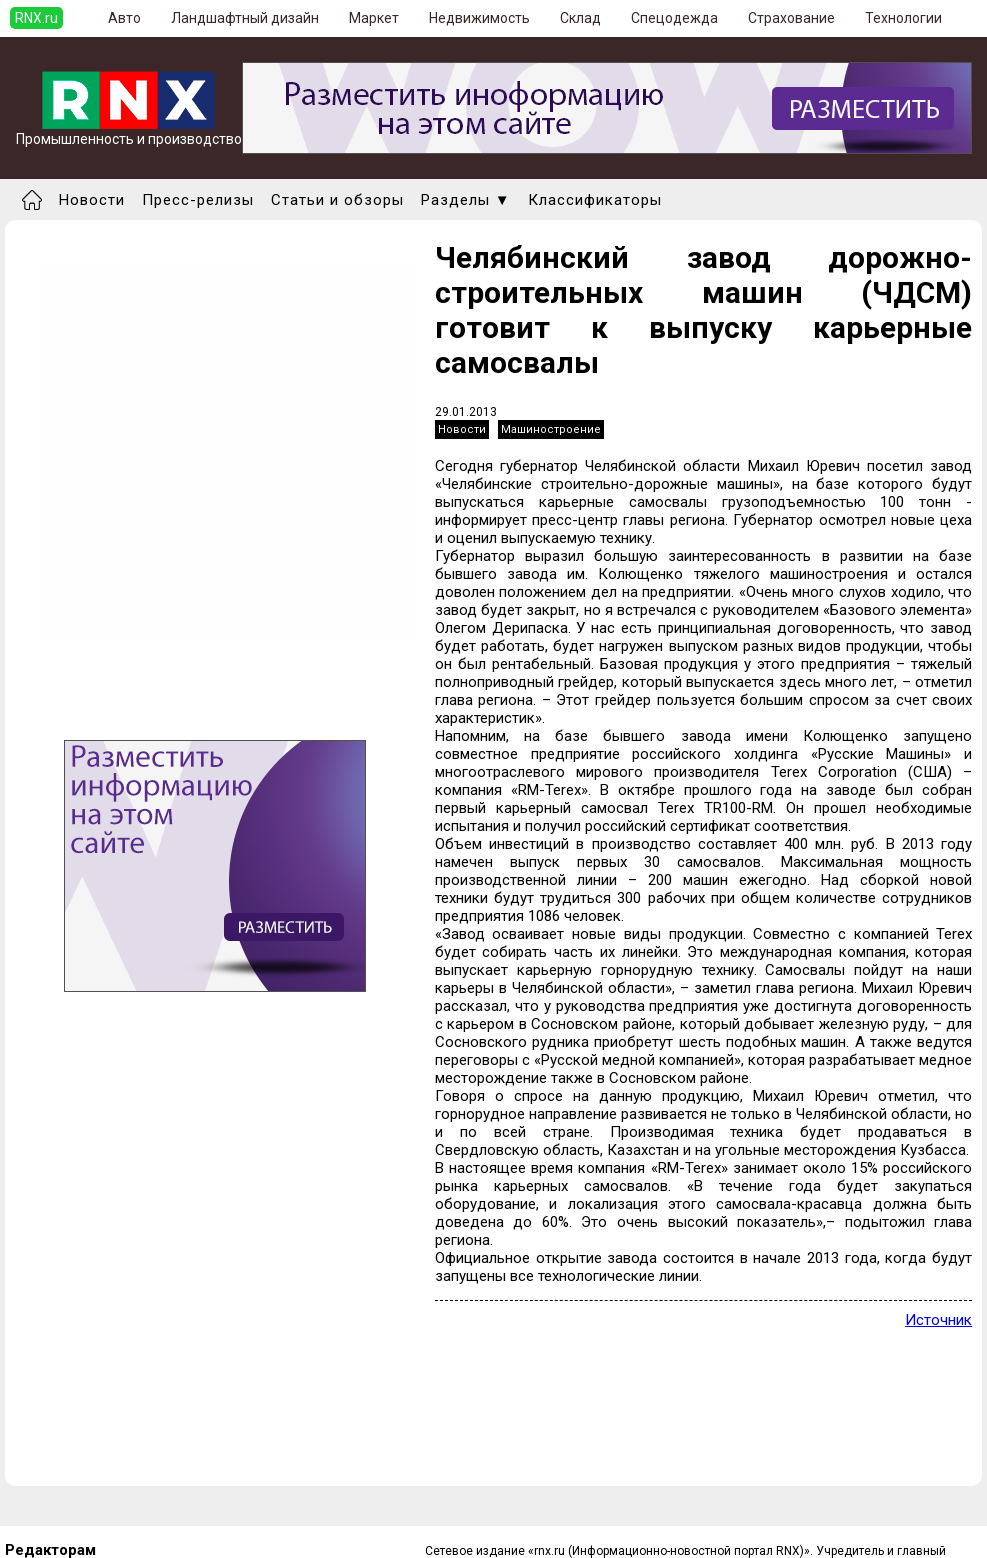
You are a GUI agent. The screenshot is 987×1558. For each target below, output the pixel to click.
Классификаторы (595, 200)
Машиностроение (551, 429)
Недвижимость (479, 18)
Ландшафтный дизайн (245, 18)
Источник (938, 1320)
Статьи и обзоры (337, 200)
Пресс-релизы (198, 200)
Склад (580, 18)
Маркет (374, 18)
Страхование (791, 18)
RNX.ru (36, 18)
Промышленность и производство (129, 132)
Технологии (903, 18)
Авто (124, 18)
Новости (92, 200)
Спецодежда (674, 18)
